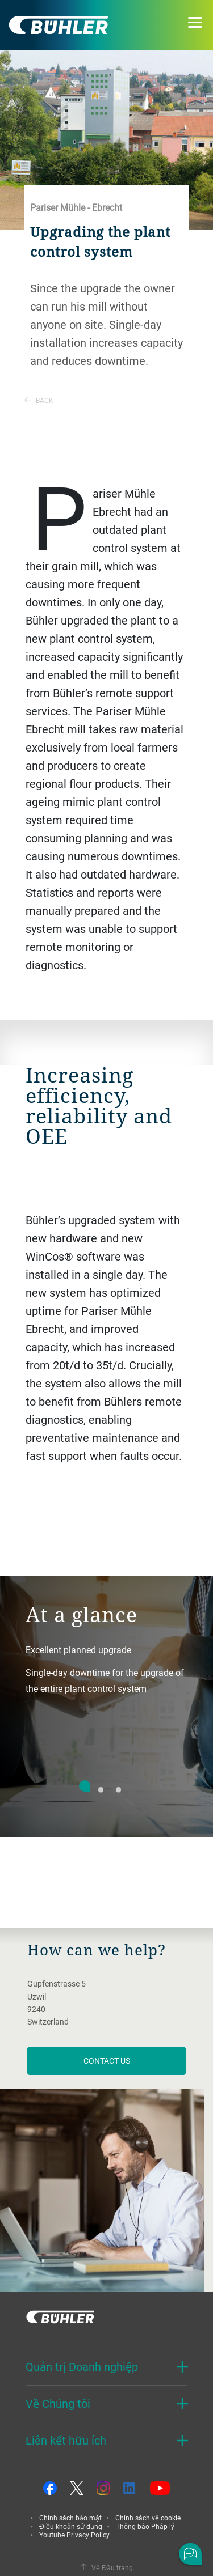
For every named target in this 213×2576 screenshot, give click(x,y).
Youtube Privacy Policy (74, 2534)
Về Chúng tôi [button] (58, 2403)
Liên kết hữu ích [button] (66, 2440)
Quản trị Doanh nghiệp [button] (82, 2366)
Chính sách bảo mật (70, 2517)
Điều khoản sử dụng (70, 2526)
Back (38, 400)
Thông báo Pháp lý (145, 2526)
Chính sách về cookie (148, 2517)
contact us (106, 2060)
